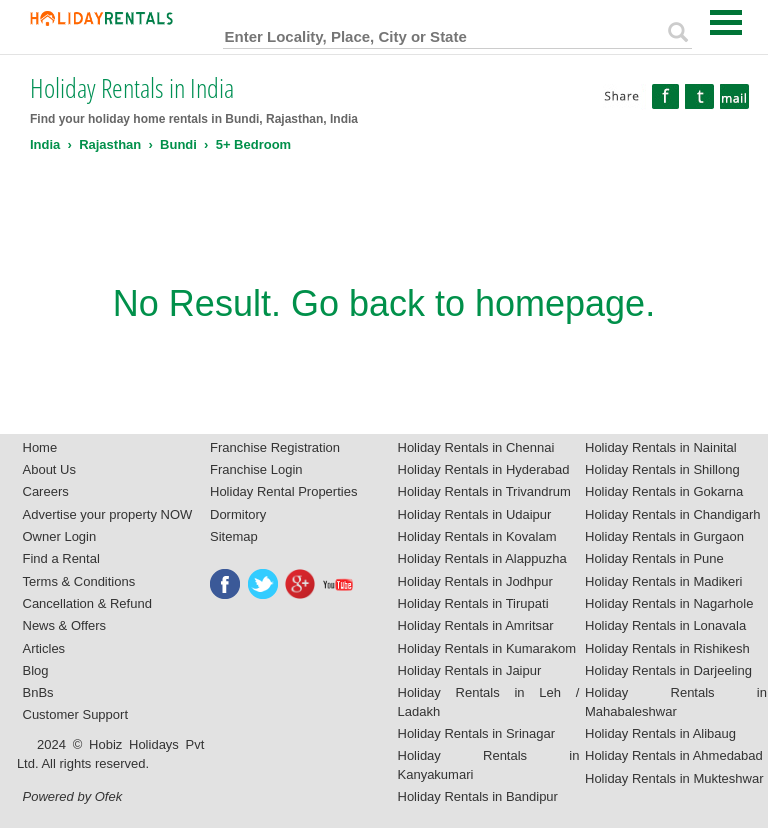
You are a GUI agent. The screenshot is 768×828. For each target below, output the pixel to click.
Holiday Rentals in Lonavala (665, 625)
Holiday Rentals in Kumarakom (487, 648)
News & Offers (65, 625)
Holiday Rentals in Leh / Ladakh (489, 702)
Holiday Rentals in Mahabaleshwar (676, 702)
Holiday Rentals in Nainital (661, 447)
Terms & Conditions (79, 581)
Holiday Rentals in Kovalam (477, 536)
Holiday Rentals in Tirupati (473, 603)
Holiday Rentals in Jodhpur (475, 581)
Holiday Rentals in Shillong (662, 469)
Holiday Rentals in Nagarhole (669, 603)
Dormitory (238, 514)
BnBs (38, 692)
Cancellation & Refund (87, 603)
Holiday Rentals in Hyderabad (484, 469)
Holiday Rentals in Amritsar (476, 625)
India (45, 144)
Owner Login (60, 536)
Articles (44, 648)
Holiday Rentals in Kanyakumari (489, 765)
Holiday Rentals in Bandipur (478, 796)
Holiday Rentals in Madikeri (664, 581)
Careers (46, 491)
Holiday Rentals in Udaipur (475, 514)
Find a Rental (61, 558)
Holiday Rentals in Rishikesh (667, 648)
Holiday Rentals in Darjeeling (668, 670)
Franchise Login (256, 469)
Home (40, 447)
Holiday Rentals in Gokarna (664, 491)
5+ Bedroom (254, 144)
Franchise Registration (275, 447)
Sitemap (234, 536)
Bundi (178, 144)
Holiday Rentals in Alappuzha (482, 558)
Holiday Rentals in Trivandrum (484, 491)
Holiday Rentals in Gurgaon (664, 536)
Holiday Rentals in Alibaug (660, 733)
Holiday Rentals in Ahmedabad (674, 755)
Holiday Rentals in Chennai (476, 447)
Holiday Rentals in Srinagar (477, 733)
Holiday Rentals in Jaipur (470, 670)
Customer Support (76, 714)
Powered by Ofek (73, 796)
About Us (49, 469)
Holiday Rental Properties (283, 491)
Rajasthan (110, 144)
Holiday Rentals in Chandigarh (673, 514)
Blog (36, 670)
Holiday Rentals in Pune (654, 558)
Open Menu (726, 22)
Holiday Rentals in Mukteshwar (674, 778)
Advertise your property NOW (108, 514)
